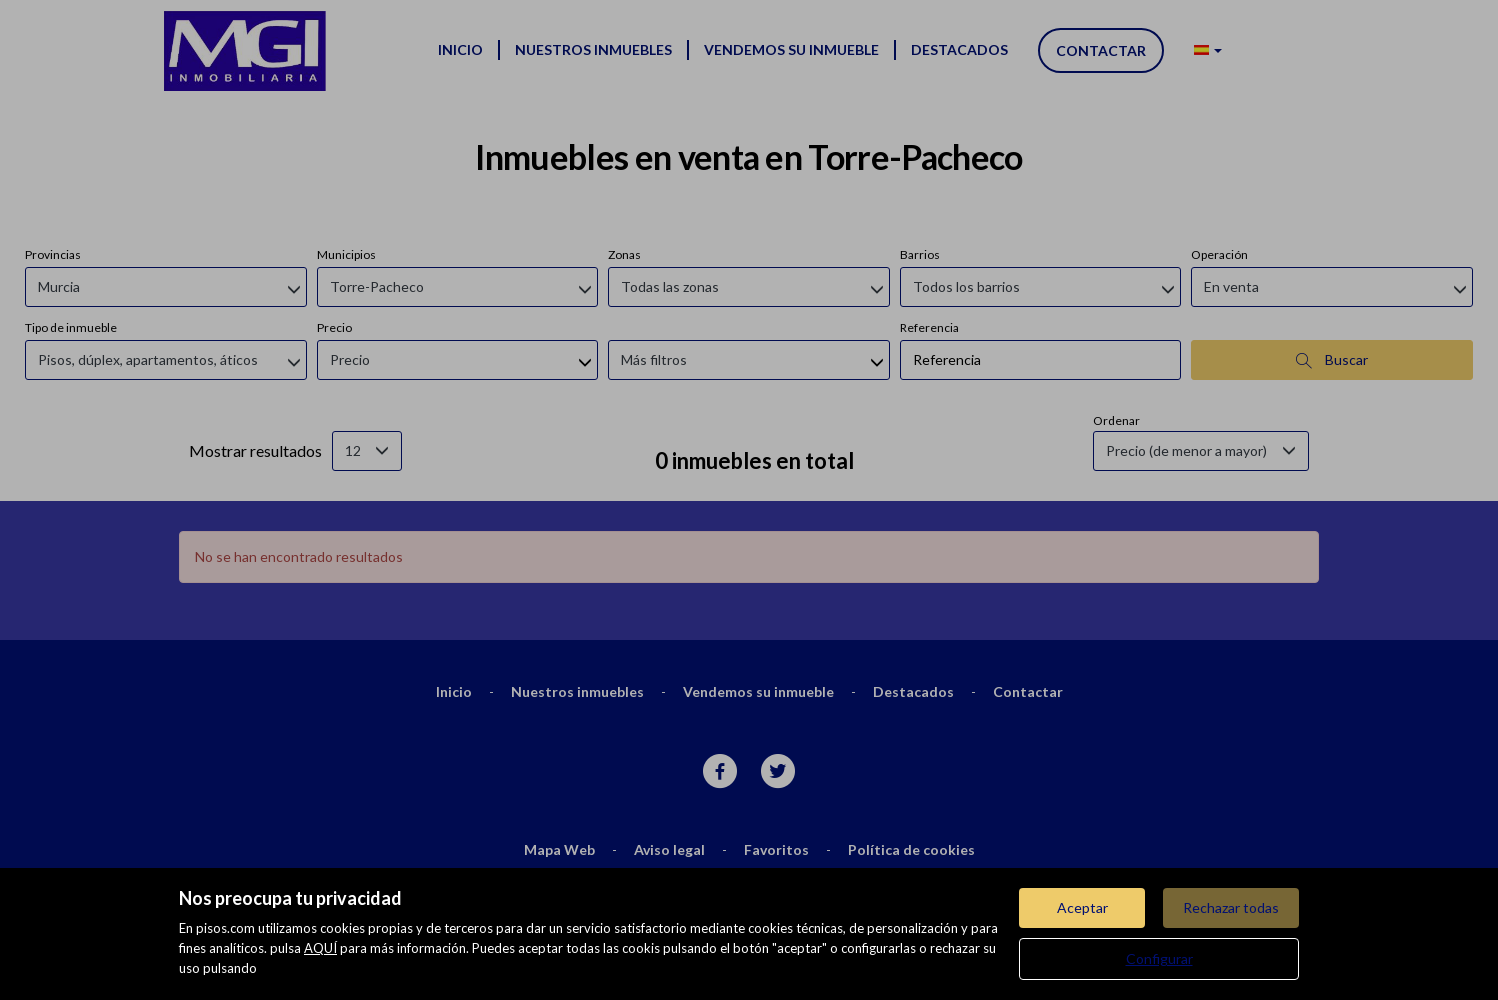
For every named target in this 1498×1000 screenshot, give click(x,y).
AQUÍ (320, 948)
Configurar (1159, 958)
